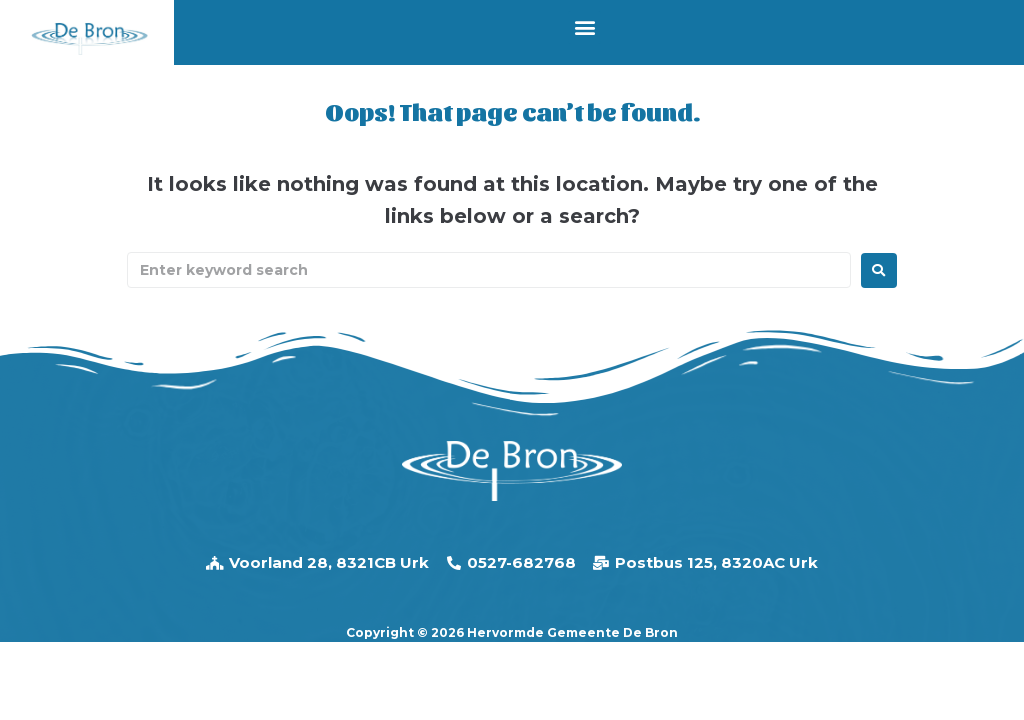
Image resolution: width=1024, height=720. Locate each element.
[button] (584, 27)
